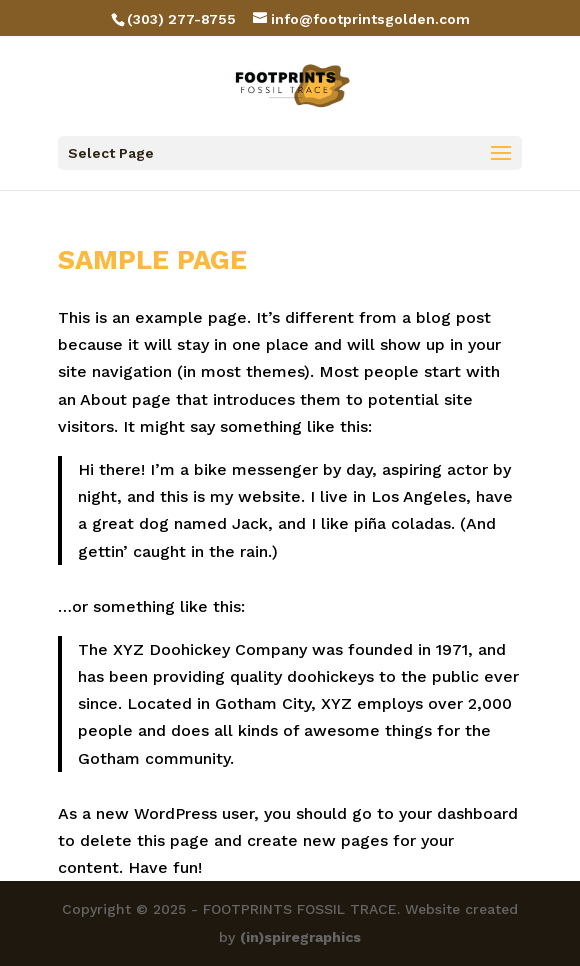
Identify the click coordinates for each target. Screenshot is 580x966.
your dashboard (458, 813)
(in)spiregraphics (300, 937)
